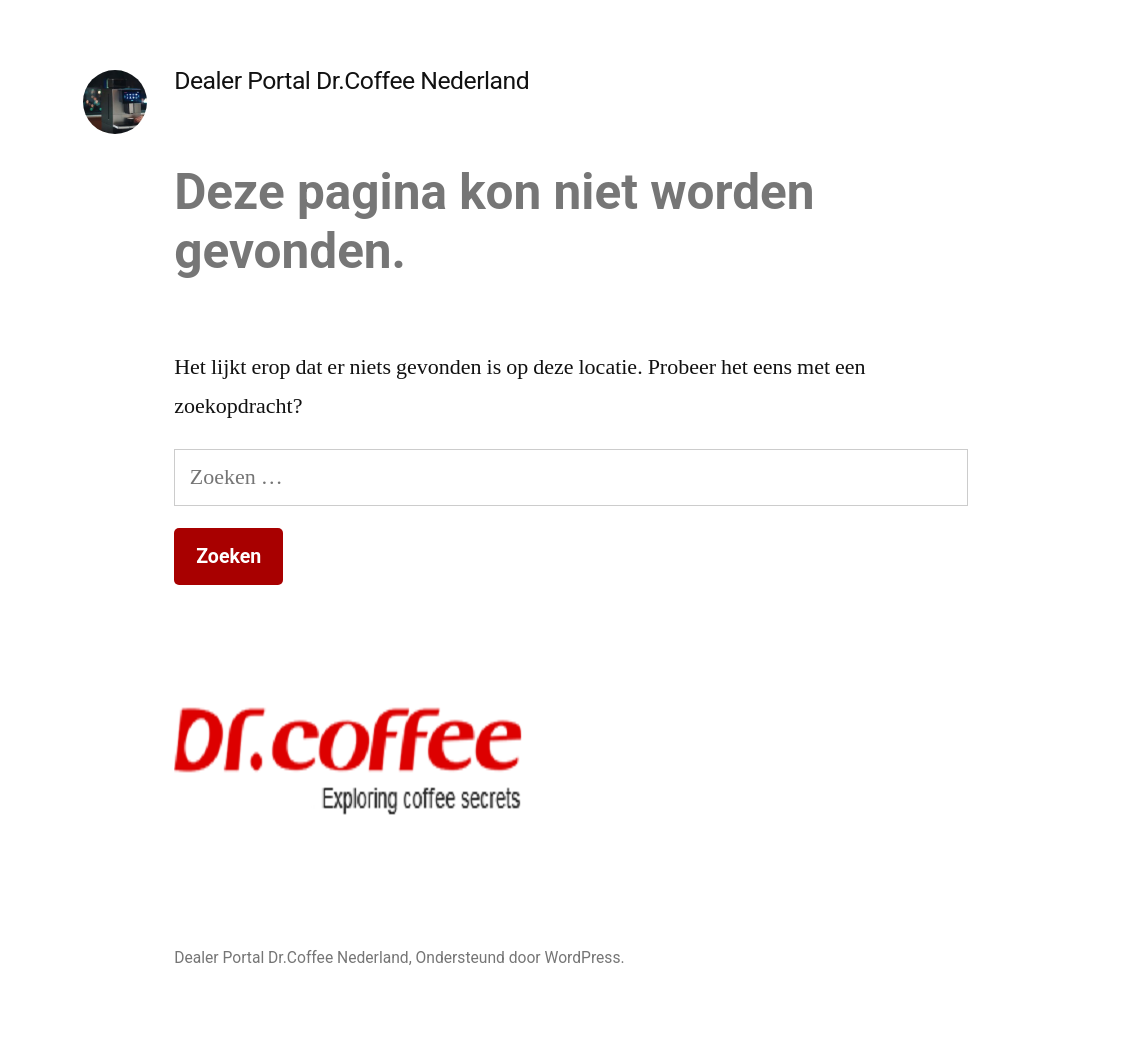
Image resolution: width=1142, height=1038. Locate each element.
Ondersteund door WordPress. (520, 957)
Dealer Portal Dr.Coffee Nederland (351, 80)
